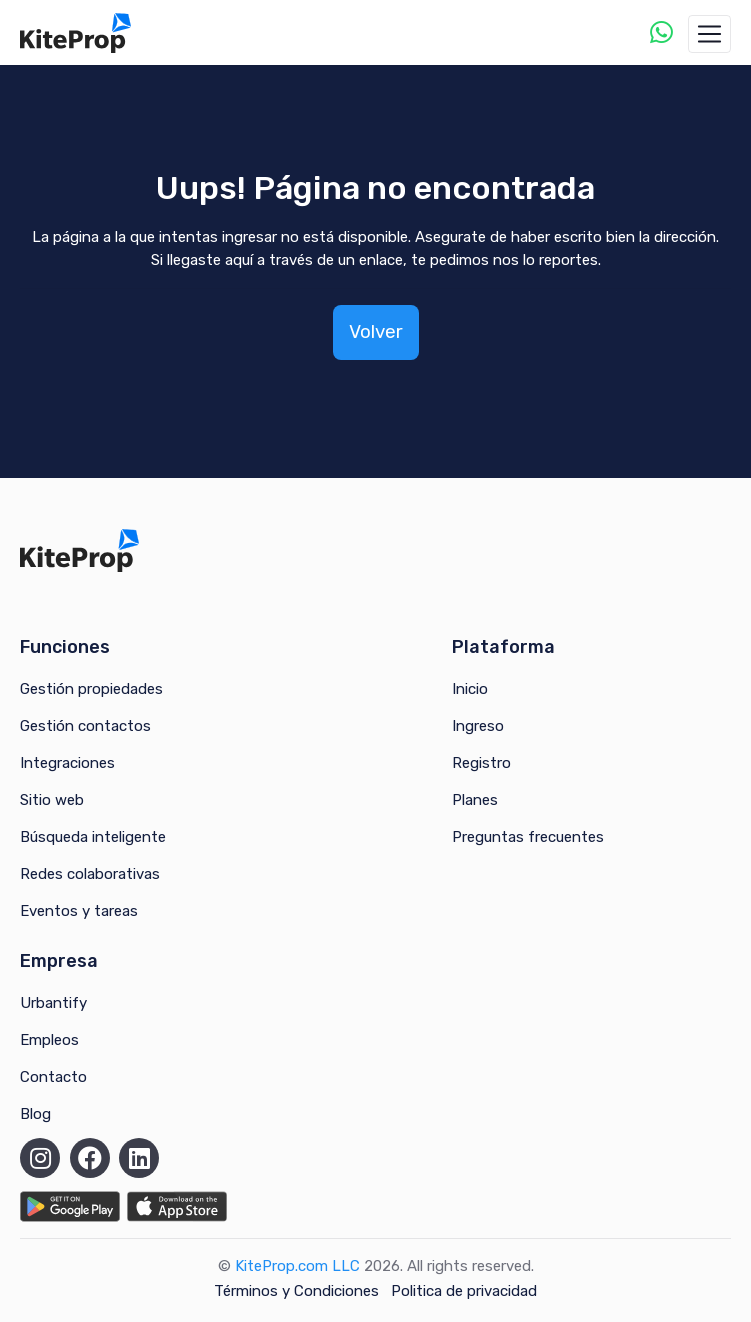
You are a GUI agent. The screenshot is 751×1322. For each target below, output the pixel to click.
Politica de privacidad (464, 1291)
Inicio (470, 689)
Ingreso (478, 726)
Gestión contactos (85, 726)
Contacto (53, 1077)
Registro (481, 763)
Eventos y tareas (79, 911)
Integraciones (67, 763)
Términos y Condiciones (296, 1291)
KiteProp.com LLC (297, 1266)
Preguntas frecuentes (528, 837)
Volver (376, 331)
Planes (475, 800)
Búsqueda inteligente (93, 837)
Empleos (49, 1040)
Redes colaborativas (90, 874)
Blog (35, 1114)
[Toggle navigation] (709, 34)
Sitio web (52, 800)
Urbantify (53, 1003)
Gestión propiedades (91, 689)
